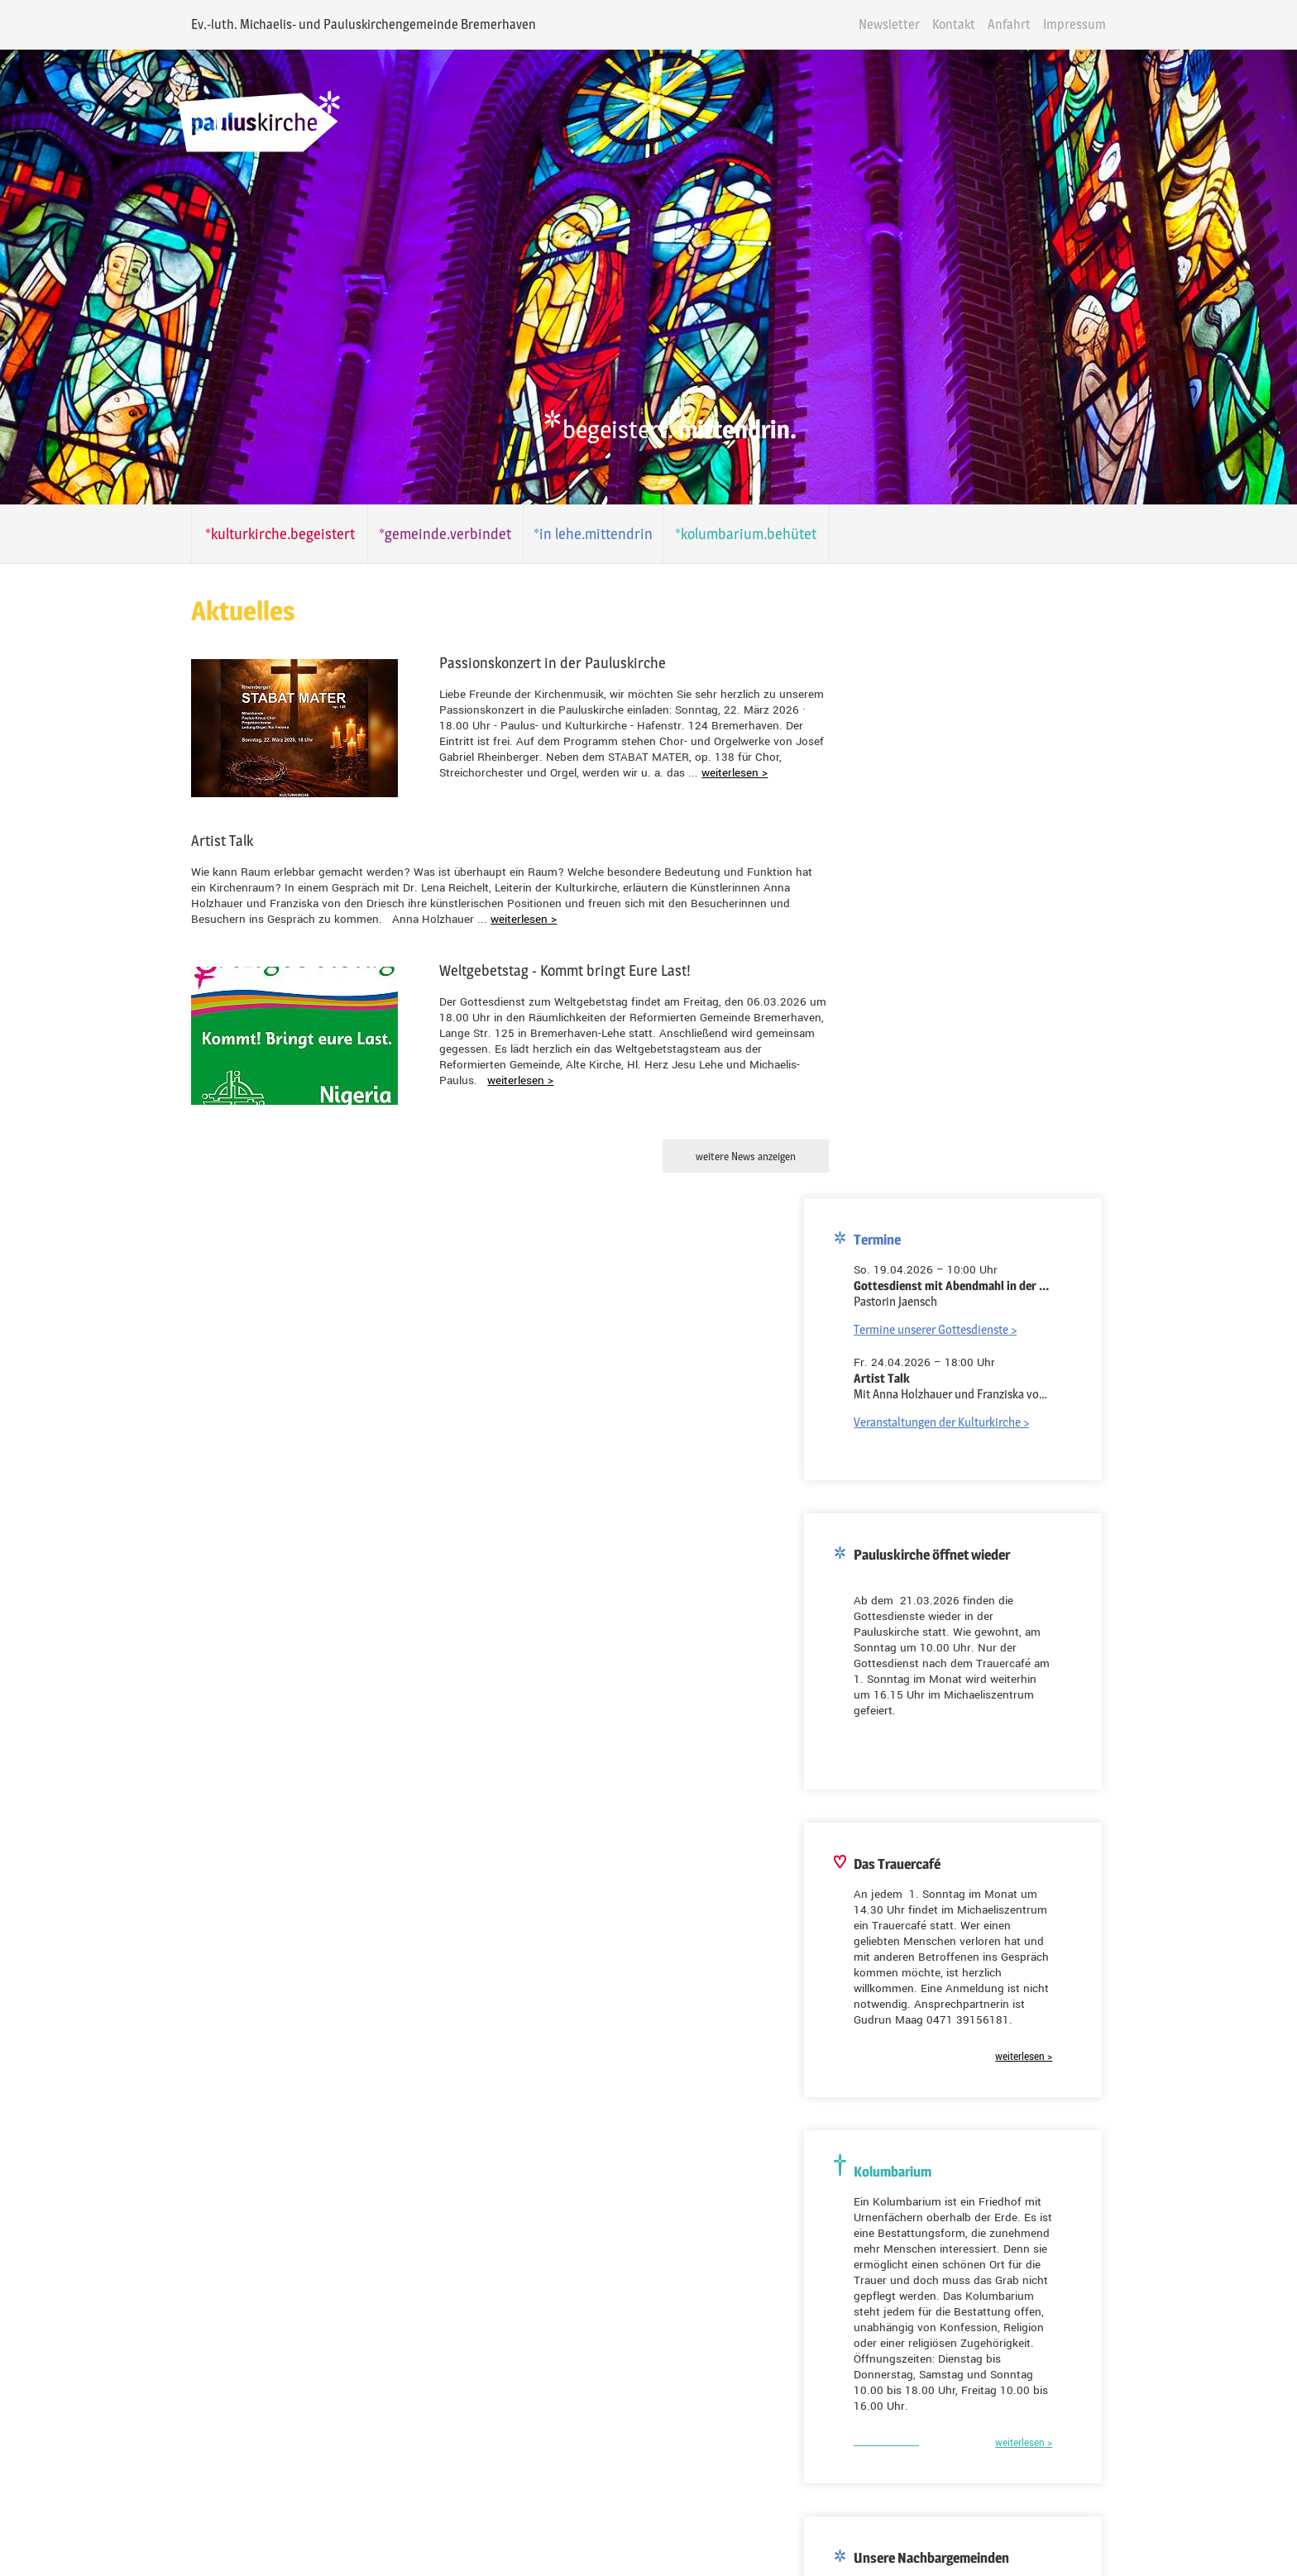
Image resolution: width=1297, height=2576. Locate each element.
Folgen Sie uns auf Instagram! (231, 2468)
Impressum (1121, 24)
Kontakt (1000, 24)
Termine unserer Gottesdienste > (986, 582)
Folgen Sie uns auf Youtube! (226, 2427)
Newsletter (936, 24)
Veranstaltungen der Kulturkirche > (992, 675)
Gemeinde (544, 2205)
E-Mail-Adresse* (188, 1989)
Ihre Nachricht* (547, 2310)
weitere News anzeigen (714, 1156)
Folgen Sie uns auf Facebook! (229, 2508)
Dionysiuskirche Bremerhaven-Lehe (994, 1841)
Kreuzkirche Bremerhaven (970, 1869)
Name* (526, 2236)
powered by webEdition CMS (1249, 2571)
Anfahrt (1056, 24)
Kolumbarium (634, 2205)
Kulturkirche (730, 2205)
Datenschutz (719, 2524)
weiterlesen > (600, 773)
